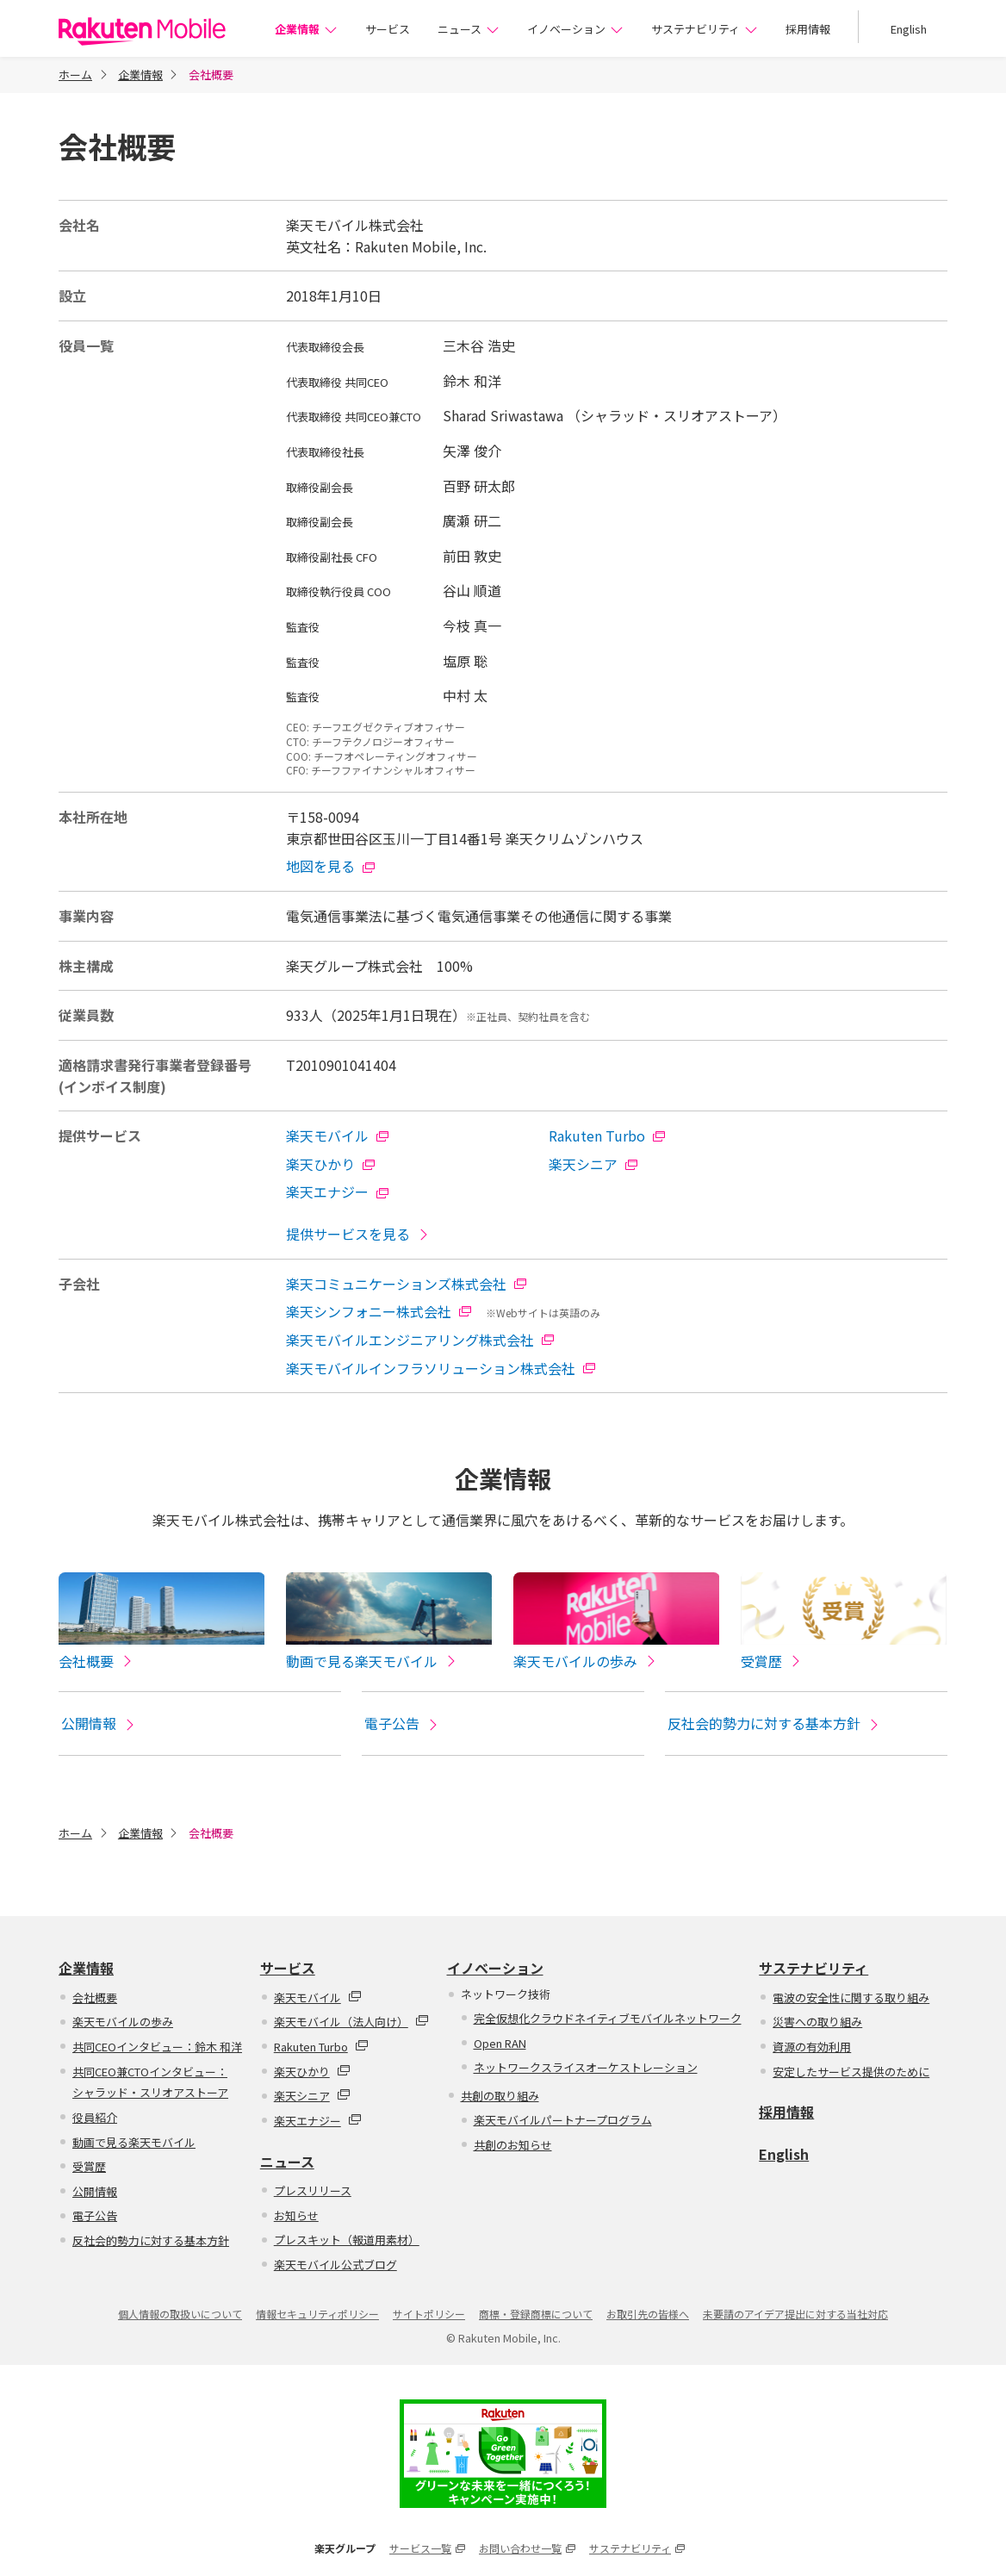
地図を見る (331, 866)
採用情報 (808, 29)
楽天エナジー (337, 1192)
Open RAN (500, 2044)
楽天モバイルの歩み (122, 2023)
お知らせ (296, 2217)
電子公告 (402, 1724)
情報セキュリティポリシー (317, 2315)
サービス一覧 (427, 2549)
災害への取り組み (817, 2023)
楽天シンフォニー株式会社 (379, 1311)
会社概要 (94, 1999)
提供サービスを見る (358, 1234)
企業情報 (306, 29)
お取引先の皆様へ (647, 2315)
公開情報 (99, 1724)
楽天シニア (593, 1164)
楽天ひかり (331, 1164)
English (909, 29)
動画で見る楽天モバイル (134, 2144)
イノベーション (575, 29)
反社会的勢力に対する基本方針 (774, 1724)
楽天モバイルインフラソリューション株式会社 (441, 1368)
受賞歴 (89, 2168)
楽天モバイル (337, 1136)
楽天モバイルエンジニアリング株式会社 (420, 1339)
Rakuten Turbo (607, 1136)
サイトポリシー (429, 2315)
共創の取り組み (500, 2097)
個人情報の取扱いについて (180, 2315)
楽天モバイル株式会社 (142, 31)
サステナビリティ (704, 29)
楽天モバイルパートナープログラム (563, 2121)
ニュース (469, 29)
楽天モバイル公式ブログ (335, 2266)
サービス (387, 29)
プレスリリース (312, 2192)
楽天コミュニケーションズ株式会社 (406, 1283)
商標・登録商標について (536, 2315)
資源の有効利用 (812, 2048)
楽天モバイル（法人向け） (351, 2023)
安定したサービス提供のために (851, 2073)
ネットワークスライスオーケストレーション (586, 2069)
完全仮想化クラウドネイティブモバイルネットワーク (608, 2020)
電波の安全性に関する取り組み (851, 1999)
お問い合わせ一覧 (527, 2549)
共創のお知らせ (513, 2146)
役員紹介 (94, 2119)
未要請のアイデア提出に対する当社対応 (795, 2315)
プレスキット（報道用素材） (346, 2241)
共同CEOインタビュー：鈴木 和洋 (157, 2048)
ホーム (75, 74)
